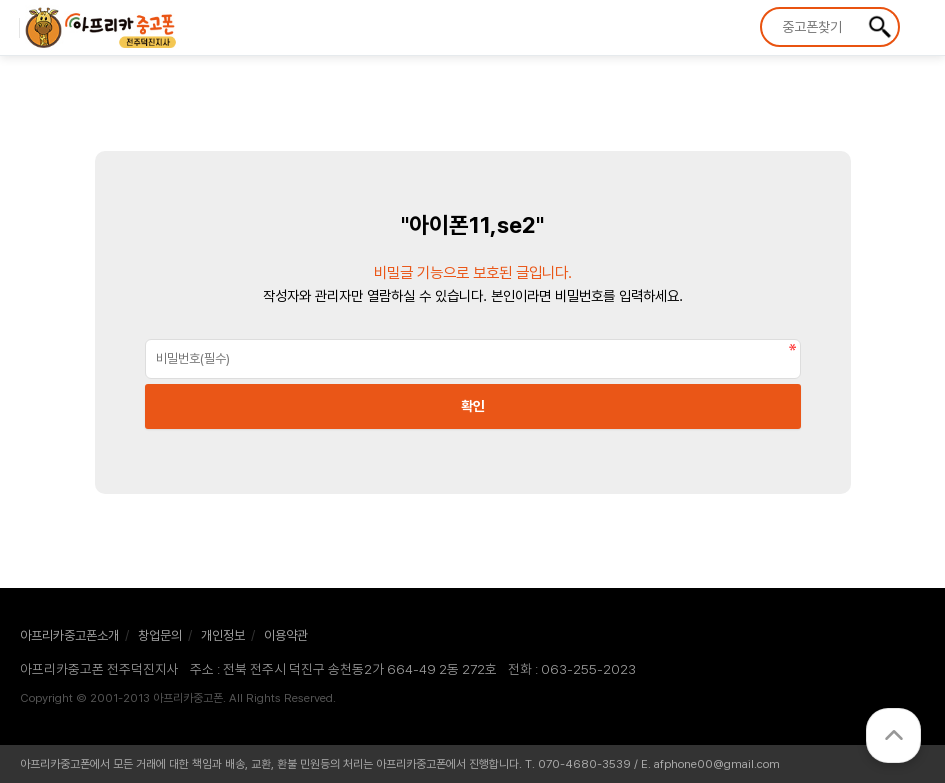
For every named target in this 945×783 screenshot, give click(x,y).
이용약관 (286, 635)
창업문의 (160, 635)
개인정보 (223, 635)
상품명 (762, 9)
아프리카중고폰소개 (69, 635)
